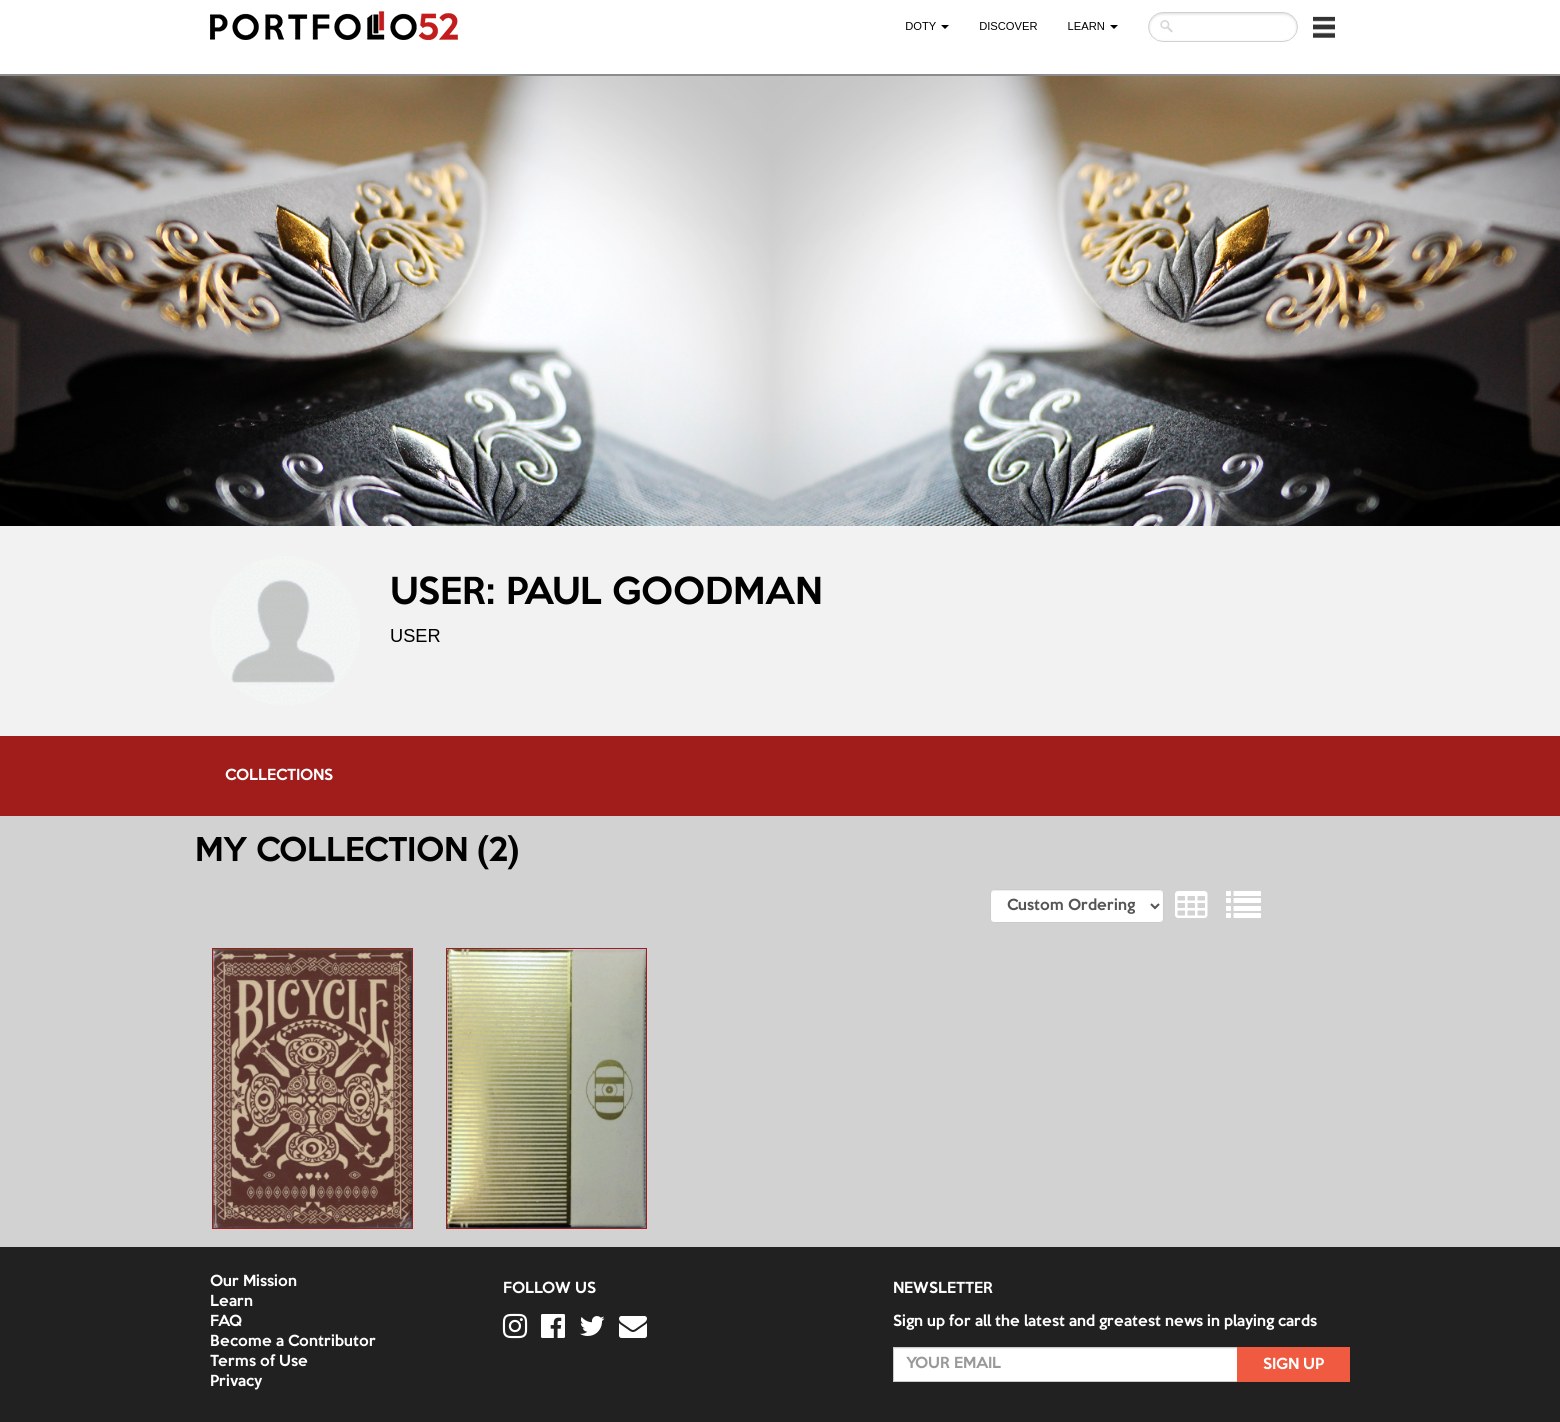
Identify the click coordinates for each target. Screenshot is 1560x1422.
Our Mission (253, 1282)
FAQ (226, 1322)
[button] (1324, 27)
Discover (1008, 26)
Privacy (236, 1382)
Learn (231, 1302)
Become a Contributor (293, 1342)
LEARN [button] (1093, 26)
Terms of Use (259, 1362)
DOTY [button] (927, 26)
